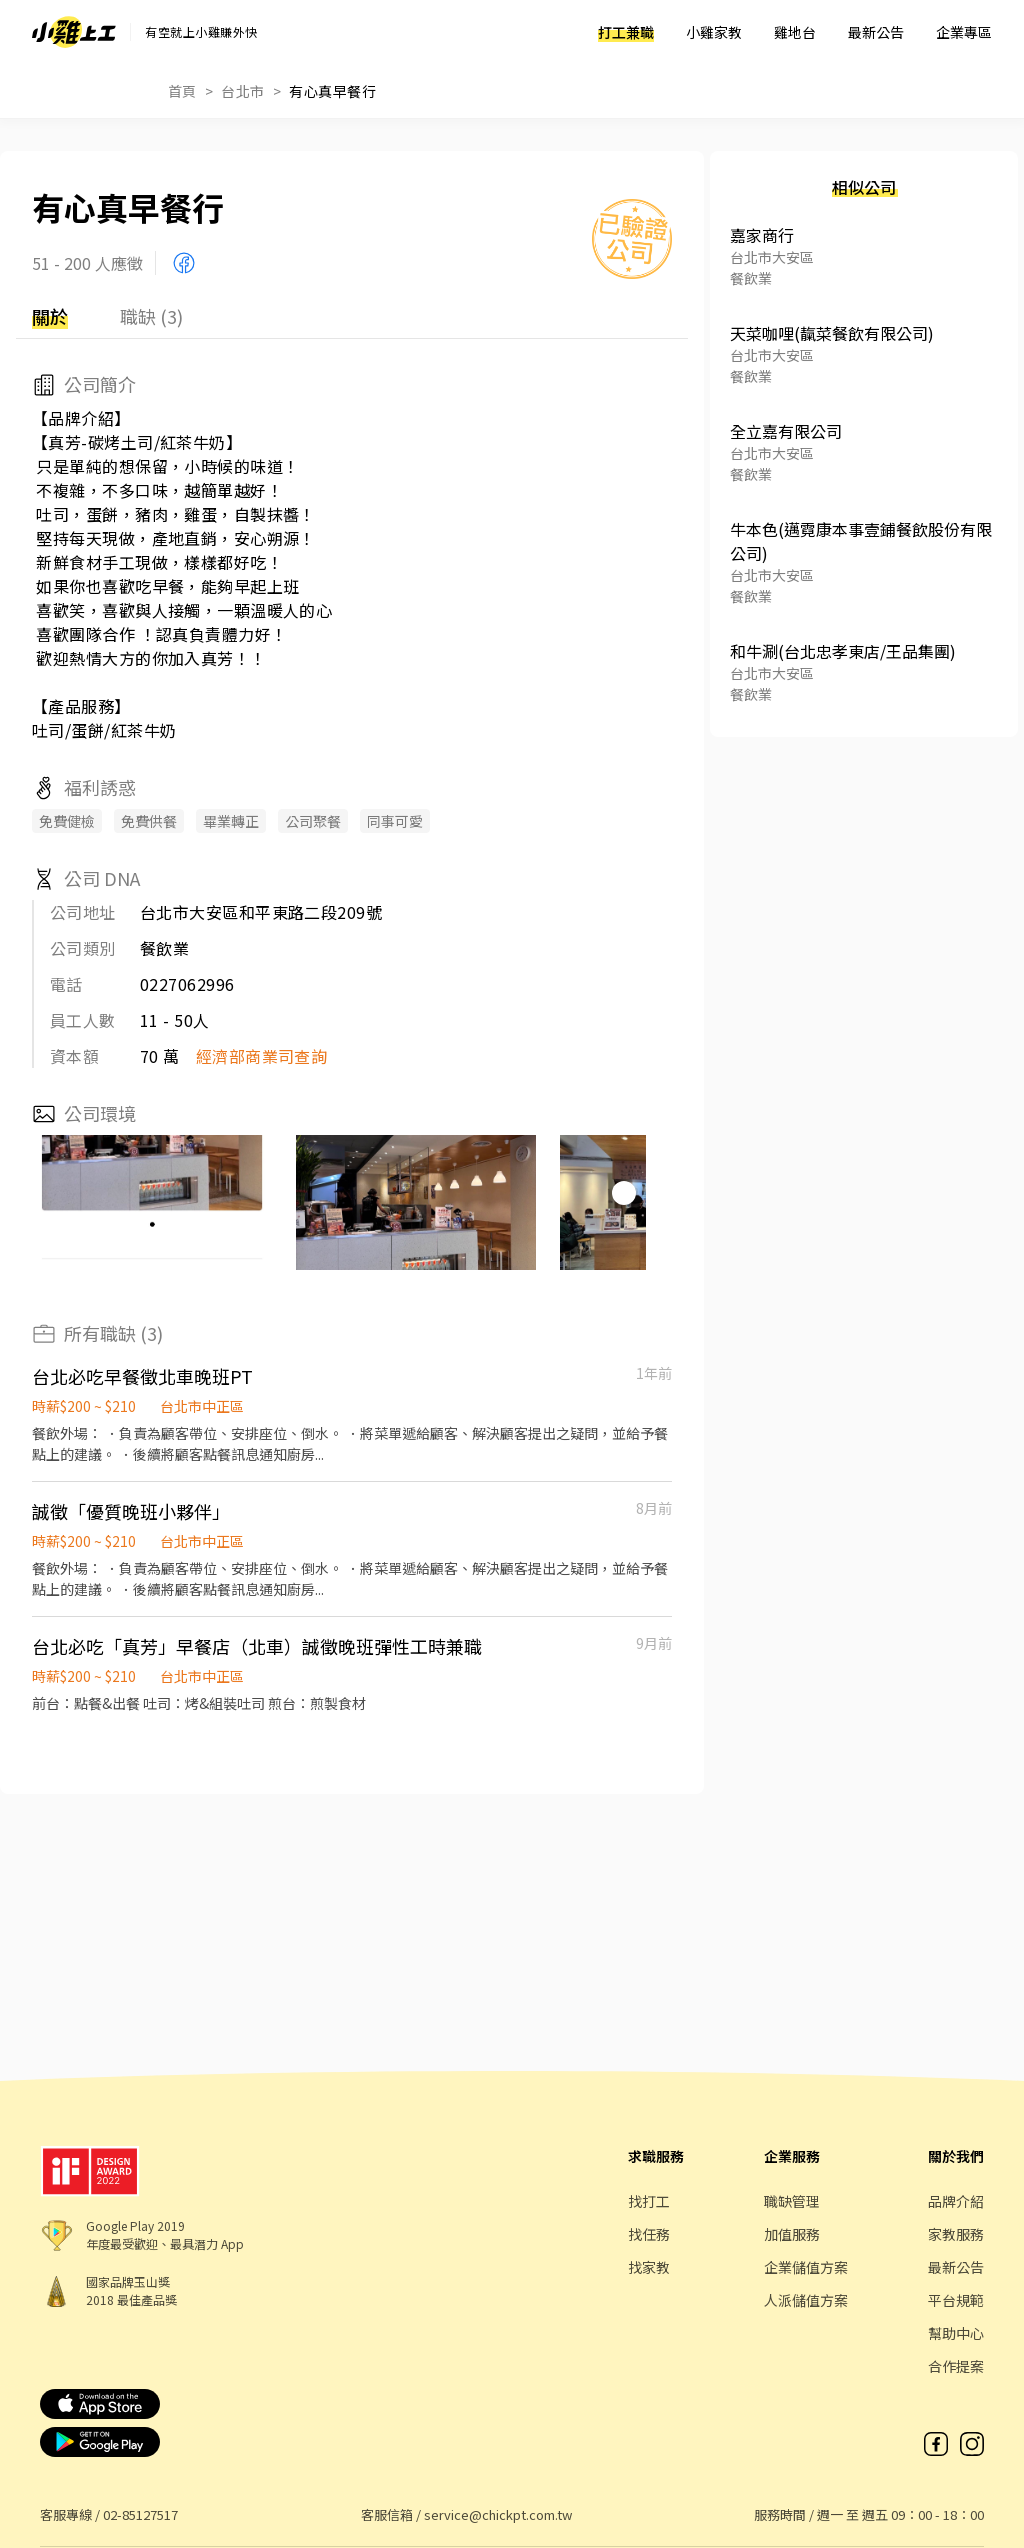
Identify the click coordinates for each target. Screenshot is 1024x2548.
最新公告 (876, 32)
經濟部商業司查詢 (262, 1056)
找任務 (649, 2234)
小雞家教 (714, 32)
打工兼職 (626, 32)
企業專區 (964, 32)
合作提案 (956, 2366)
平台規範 (956, 2300)
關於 (50, 316)
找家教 (649, 2267)
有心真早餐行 (332, 91)
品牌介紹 (956, 2201)
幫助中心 (956, 2333)
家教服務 (956, 2234)
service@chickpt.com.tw (498, 2514)
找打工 (649, 2201)
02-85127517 (140, 2514)
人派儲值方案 (806, 2300)
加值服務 (792, 2234)
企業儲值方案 (806, 2267)
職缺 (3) (151, 316)
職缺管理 (792, 2201)
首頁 (182, 91)
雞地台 (795, 32)
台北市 (242, 91)
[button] (624, 1193)
